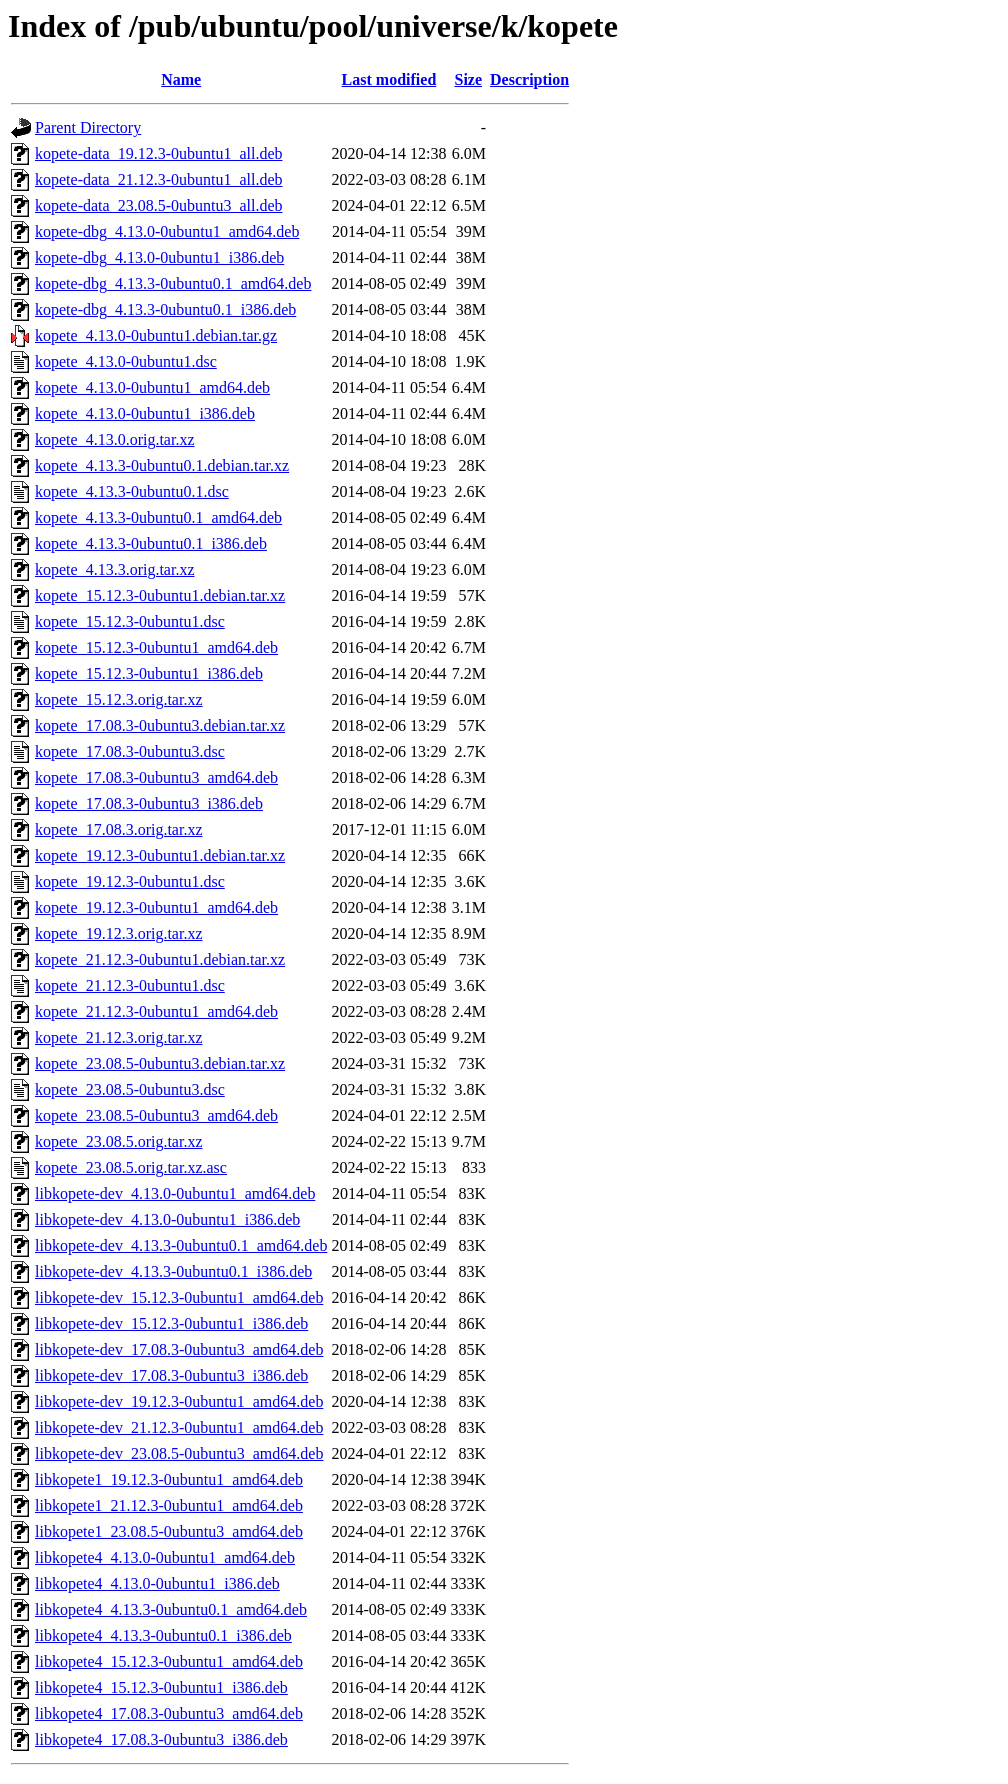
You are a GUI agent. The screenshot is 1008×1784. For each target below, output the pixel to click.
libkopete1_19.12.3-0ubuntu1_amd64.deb (169, 1479)
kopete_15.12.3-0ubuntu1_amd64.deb (156, 647)
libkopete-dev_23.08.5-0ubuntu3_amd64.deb (179, 1453)
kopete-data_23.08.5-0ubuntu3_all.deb (159, 205)
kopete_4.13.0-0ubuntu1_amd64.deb (152, 387)
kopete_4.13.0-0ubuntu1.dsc (126, 361)
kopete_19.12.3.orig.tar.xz (119, 933)
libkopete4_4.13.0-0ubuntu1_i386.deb (157, 1583)
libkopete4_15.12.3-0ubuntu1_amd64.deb (169, 1661)
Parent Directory (88, 127)
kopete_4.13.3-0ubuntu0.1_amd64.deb (158, 517)
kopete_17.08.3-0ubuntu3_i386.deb (149, 803)
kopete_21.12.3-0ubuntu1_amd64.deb (156, 1011)
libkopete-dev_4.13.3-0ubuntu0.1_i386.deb (173, 1271)
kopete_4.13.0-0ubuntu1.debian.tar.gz (156, 335)
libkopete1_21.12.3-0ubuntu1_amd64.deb (169, 1505)
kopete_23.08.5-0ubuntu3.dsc (130, 1089)
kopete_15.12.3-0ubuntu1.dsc (130, 621)
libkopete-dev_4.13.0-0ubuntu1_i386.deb (167, 1219)
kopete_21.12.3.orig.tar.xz (119, 1037)
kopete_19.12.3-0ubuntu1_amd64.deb (156, 907)
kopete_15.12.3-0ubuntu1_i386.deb (149, 673)
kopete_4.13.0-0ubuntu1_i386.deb (145, 413)
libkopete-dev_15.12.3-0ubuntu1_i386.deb (171, 1323)
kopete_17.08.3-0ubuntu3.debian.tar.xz (160, 725)
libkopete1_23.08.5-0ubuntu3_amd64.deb (169, 1531)
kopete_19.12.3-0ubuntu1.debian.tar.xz (160, 855)
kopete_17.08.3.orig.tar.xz (119, 829)
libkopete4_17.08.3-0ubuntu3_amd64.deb (169, 1713)
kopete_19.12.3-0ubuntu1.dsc (130, 881)
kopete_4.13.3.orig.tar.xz (115, 569)
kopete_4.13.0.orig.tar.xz (115, 439)
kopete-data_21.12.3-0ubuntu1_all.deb (159, 179)
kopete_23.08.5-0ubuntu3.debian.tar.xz (160, 1063)
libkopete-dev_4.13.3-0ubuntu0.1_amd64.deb (181, 1245)
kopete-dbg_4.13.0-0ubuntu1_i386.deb (159, 257)
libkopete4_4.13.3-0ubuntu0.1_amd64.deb (171, 1609)
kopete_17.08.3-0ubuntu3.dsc (130, 751)
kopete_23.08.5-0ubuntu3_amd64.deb (156, 1115)
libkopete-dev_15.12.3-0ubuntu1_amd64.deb (179, 1297)
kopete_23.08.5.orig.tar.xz (119, 1141)
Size (469, 79)
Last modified (389, 79)
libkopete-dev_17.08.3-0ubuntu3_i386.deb (171, 1375)
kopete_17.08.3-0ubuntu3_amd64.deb (156, 777)
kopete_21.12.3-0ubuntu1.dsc (130, 985)
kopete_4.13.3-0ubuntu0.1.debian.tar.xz (162, 465)
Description (529, 79)
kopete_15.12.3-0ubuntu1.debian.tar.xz (160, 595)
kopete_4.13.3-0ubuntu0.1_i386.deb (151, 543)
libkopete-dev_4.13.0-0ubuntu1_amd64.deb (175, 1193)
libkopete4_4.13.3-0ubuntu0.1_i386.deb (163, 1635)
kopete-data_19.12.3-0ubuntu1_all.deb (159, 153)
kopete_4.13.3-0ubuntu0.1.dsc (132, 491)
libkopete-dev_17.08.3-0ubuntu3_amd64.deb (179, 1349)
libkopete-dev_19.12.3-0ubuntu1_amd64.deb (179, 1401)
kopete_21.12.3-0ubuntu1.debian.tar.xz (160, 959)
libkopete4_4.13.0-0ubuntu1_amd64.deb (165, 1557)
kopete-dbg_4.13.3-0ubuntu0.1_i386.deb (165, 309)
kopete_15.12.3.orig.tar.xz (119, 699)
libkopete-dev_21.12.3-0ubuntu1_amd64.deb (179, 1427)
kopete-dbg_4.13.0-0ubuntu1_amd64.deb (167, 231)
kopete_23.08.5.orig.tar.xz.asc (131, 1167)
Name (181, 79)
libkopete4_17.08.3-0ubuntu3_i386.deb (161, 1739)
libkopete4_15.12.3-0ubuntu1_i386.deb (161, 1687)
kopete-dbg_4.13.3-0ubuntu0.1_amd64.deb (173, 283)
